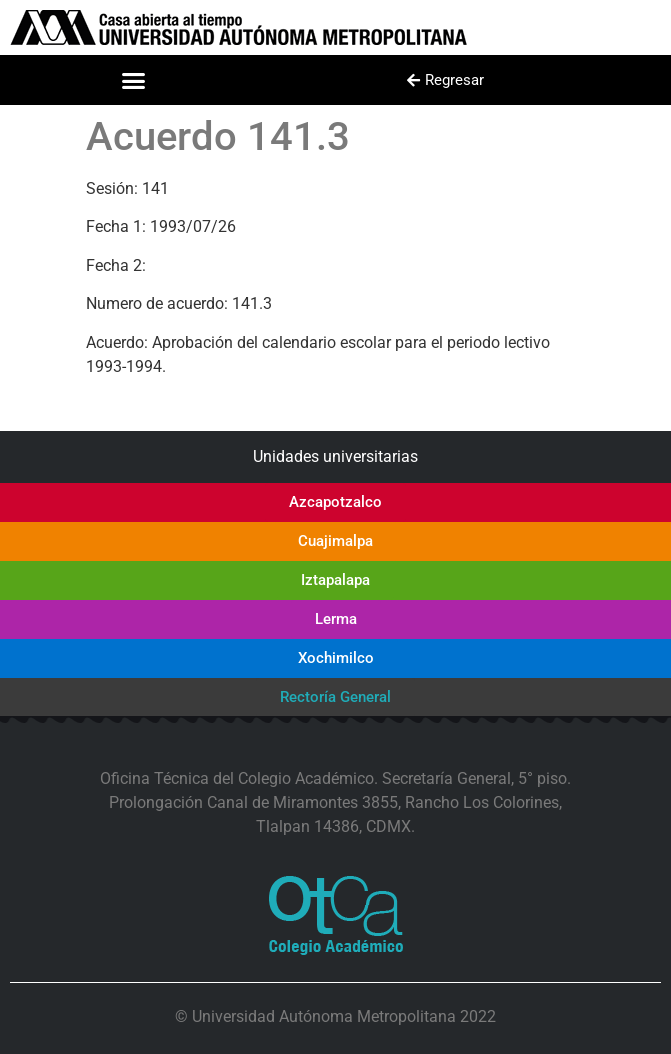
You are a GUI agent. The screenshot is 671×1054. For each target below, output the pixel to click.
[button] (134, 80)
